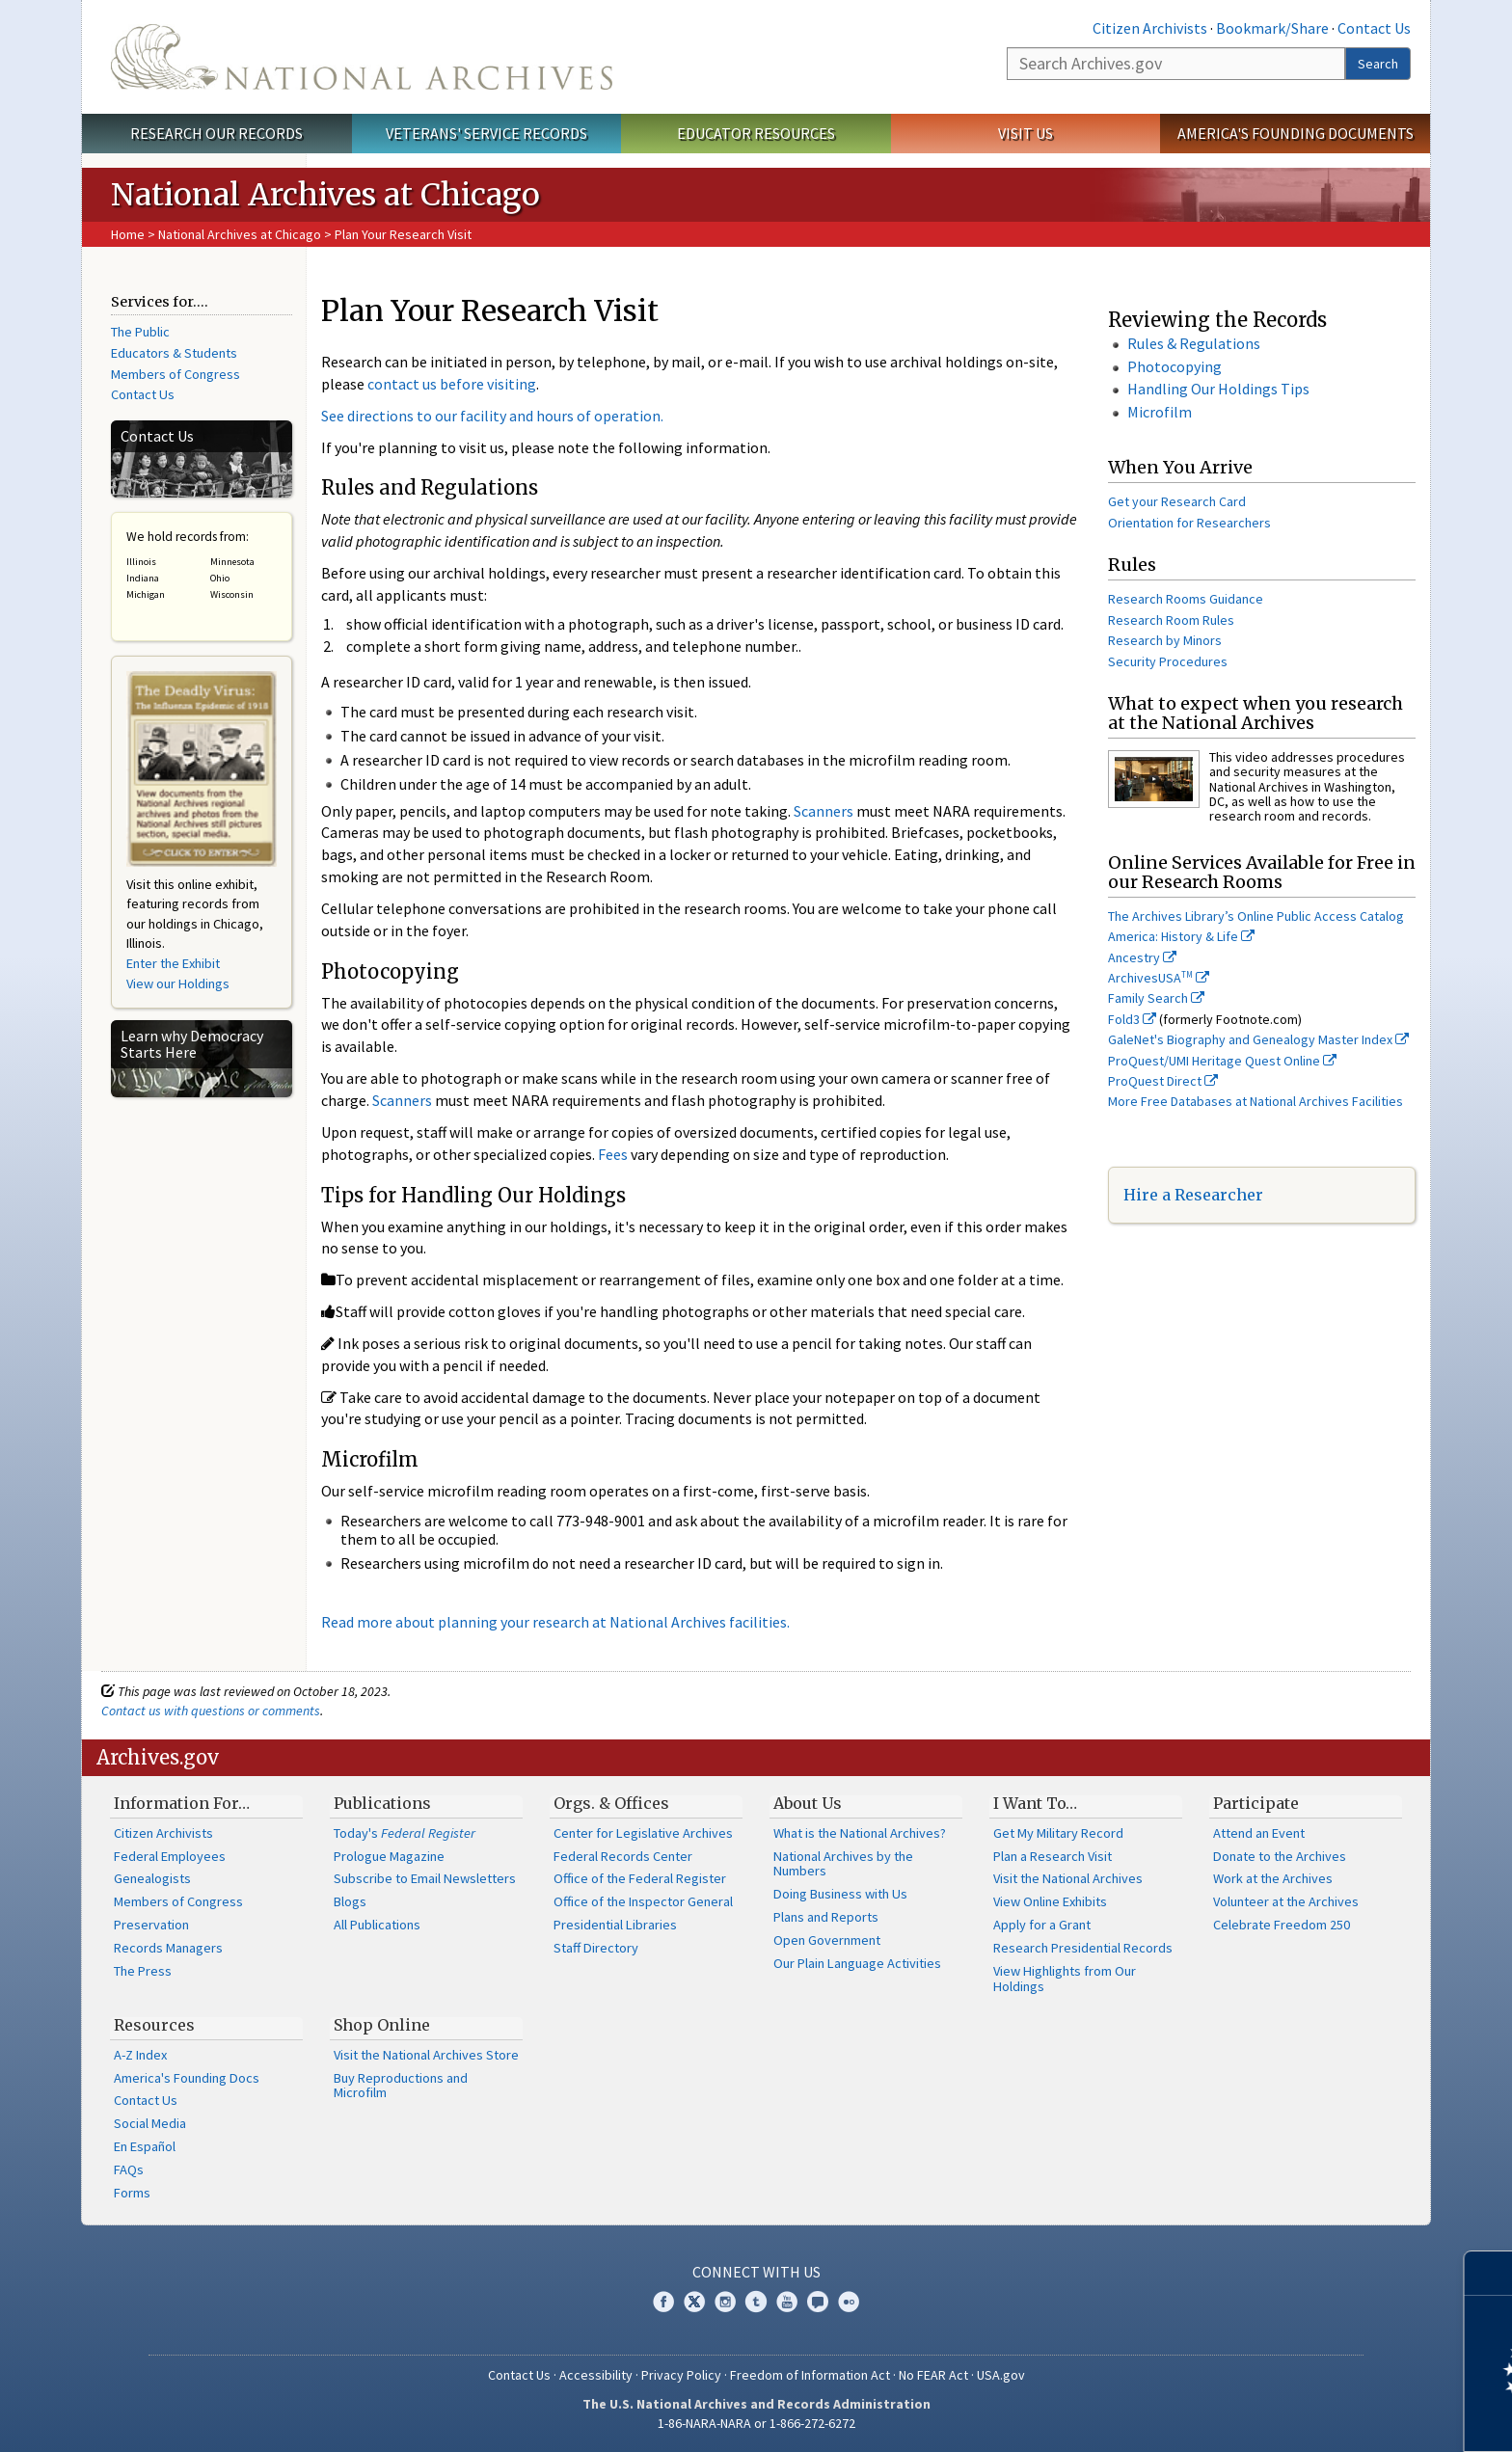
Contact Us (1374, 28)
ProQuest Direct (1163, 1081)
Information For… (182, 1803)
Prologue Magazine (389, 1856)
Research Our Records (216, 133)
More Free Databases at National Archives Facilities (1255, 1101)
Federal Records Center (623, 1856)
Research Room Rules (1171, 620)
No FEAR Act (933, 2375)
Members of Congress (175, 374)
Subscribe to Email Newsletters (425, 1878)
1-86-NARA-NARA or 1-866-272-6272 (756, 2423)
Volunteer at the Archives (1286, 1901)
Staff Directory (596, 1947)
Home (128, 234)
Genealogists (152, 1878)
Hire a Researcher (1193, 1194)
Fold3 (1132, 1019)
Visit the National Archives (1068, 1878)
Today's (404, 1833)
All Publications (377, 1924)
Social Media (150, 2123)
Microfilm (1159, 411)
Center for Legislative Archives (643, 1833)
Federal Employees (170, 1856)
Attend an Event (1259, 1833)
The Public (140, 331)
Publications (382, 1803)
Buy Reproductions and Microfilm (401, 2085)
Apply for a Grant (1042, 1924)
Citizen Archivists (1150, 28)
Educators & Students (174, 353)
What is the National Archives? (859, 1833)
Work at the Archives (1273, 1878)
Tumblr (756, 2301)
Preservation (151, 1924)
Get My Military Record (1058, 1833)
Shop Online (382, 2024)
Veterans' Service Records (486, 133)
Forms (132, 2192)
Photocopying (1174, 366)
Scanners (823, 811)
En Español (145, 2146)
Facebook (663, 2301)
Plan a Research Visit (1052, 1856)
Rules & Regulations (1193, 343)
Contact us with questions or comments (210, 1710)
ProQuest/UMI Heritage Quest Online (1222, 1060)
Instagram (725, 2301)
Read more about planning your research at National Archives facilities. (555, 1621)
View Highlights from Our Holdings (1064, 1978)
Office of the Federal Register (640, 1878)
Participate (1256, 1803)
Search (1378, 63)
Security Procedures (1168, 661)
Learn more (1340, 2417)
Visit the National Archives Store (426, 2054)
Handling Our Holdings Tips (1218, 388)
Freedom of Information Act (810, 2375)
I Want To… (1035, 1803)
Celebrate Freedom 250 (1281, 1924)
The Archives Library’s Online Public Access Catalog (1256, 916)
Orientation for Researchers (1189, 522)
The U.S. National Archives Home (361, 57)
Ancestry (1142, 957)
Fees (614, 1154)
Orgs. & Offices (611, 1803)
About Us (807, 1803)
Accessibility (596, 2375)
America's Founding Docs (186, 2078)
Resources (154, 2024)
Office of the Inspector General (643, 1901)
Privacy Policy (681, 2375)
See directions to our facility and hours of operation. (492, 415)
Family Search (1156, 998)
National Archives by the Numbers (843, 1863)
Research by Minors (1165, 640)
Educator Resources (756, 133)
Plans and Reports (825, 1917)
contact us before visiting (451, 383)
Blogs (350, 1901)
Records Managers (168, 1947)
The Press (143, 1971)
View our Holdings (178, 983)
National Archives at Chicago (239, 234)
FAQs (129, 2169)
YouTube (786, 2301)
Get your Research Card (1177, 501)
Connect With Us (756, 2271)
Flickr (848, 2301)
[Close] (1489, 2273)
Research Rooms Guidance (1185, 598)
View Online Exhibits (1050, 1901)
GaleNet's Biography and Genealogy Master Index (1258, 1039)
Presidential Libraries (615, 1924)
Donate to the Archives (1279, 1856)
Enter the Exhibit (173, 963)
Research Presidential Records (1083, 1947)
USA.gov (1001, 2375)
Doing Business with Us (840, 1893)
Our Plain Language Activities (857, 1963)
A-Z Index (140, 2054)
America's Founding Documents (1295, 133)
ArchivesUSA (1158, 977)
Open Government (826, 1940)
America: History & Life (1181, 936)
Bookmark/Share (1272, 28)
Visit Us (1025, 133)
